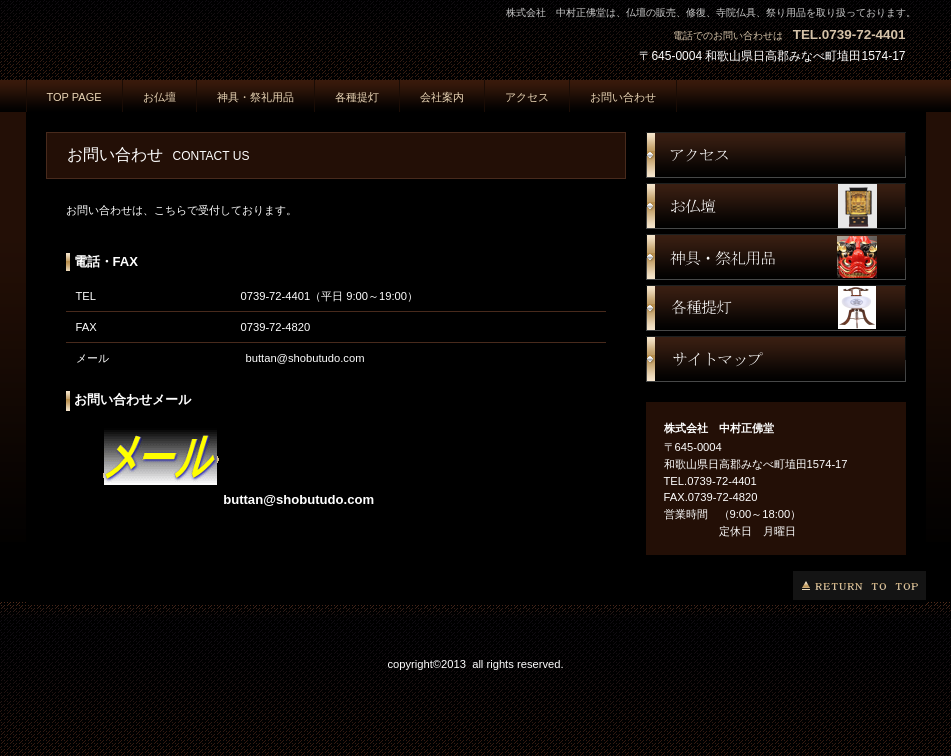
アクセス (776, 155)
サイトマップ (776, 359)
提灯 (776, 308)
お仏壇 (776, 206)
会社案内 (442, 97)
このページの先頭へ (859, 585)
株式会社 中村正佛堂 (226, 37)
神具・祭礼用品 (255, 97)
